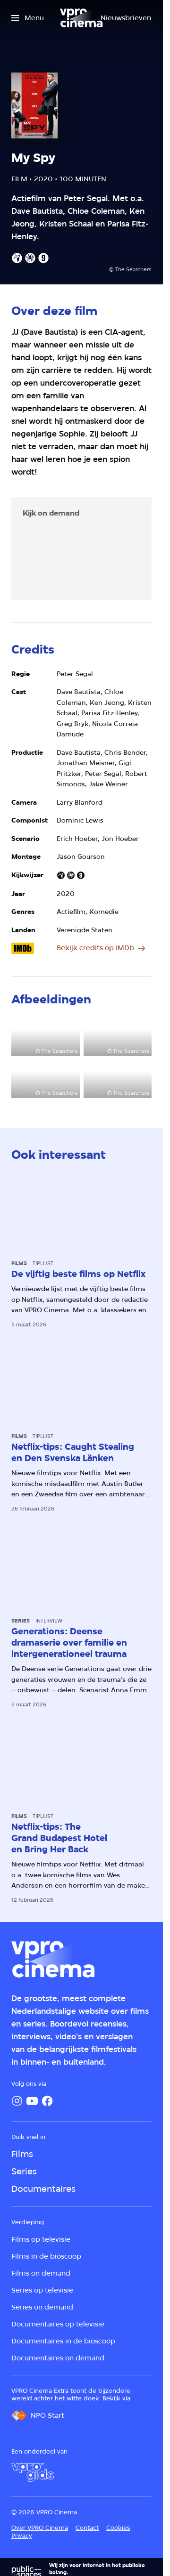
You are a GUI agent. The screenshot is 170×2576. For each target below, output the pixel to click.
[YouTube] (32, 2101)
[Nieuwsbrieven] (126, 18)
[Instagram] (17, 2101)
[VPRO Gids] (32, 2472)
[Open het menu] (28, 18)
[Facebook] (47, 2101)
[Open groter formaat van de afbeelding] (45, 1037)
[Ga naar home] (81, 17)
